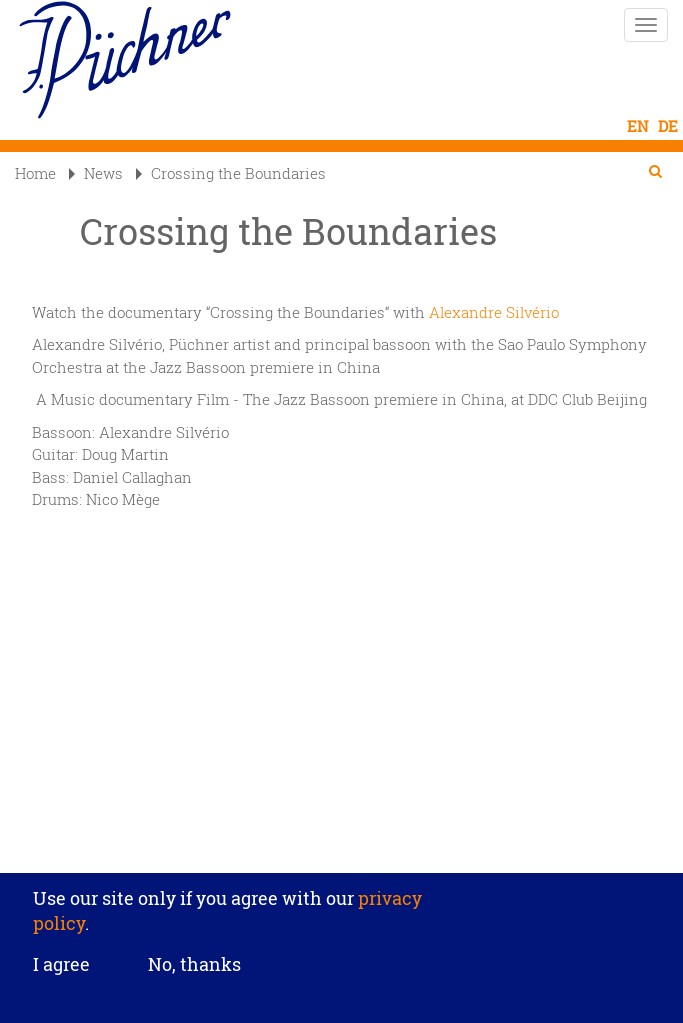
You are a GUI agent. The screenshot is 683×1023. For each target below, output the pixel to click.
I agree (61, 965)
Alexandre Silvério (494, 312)
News (96, 173)
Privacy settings (341, 859)
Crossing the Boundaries (231, 173)
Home (35, 173)
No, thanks (194, 964)
